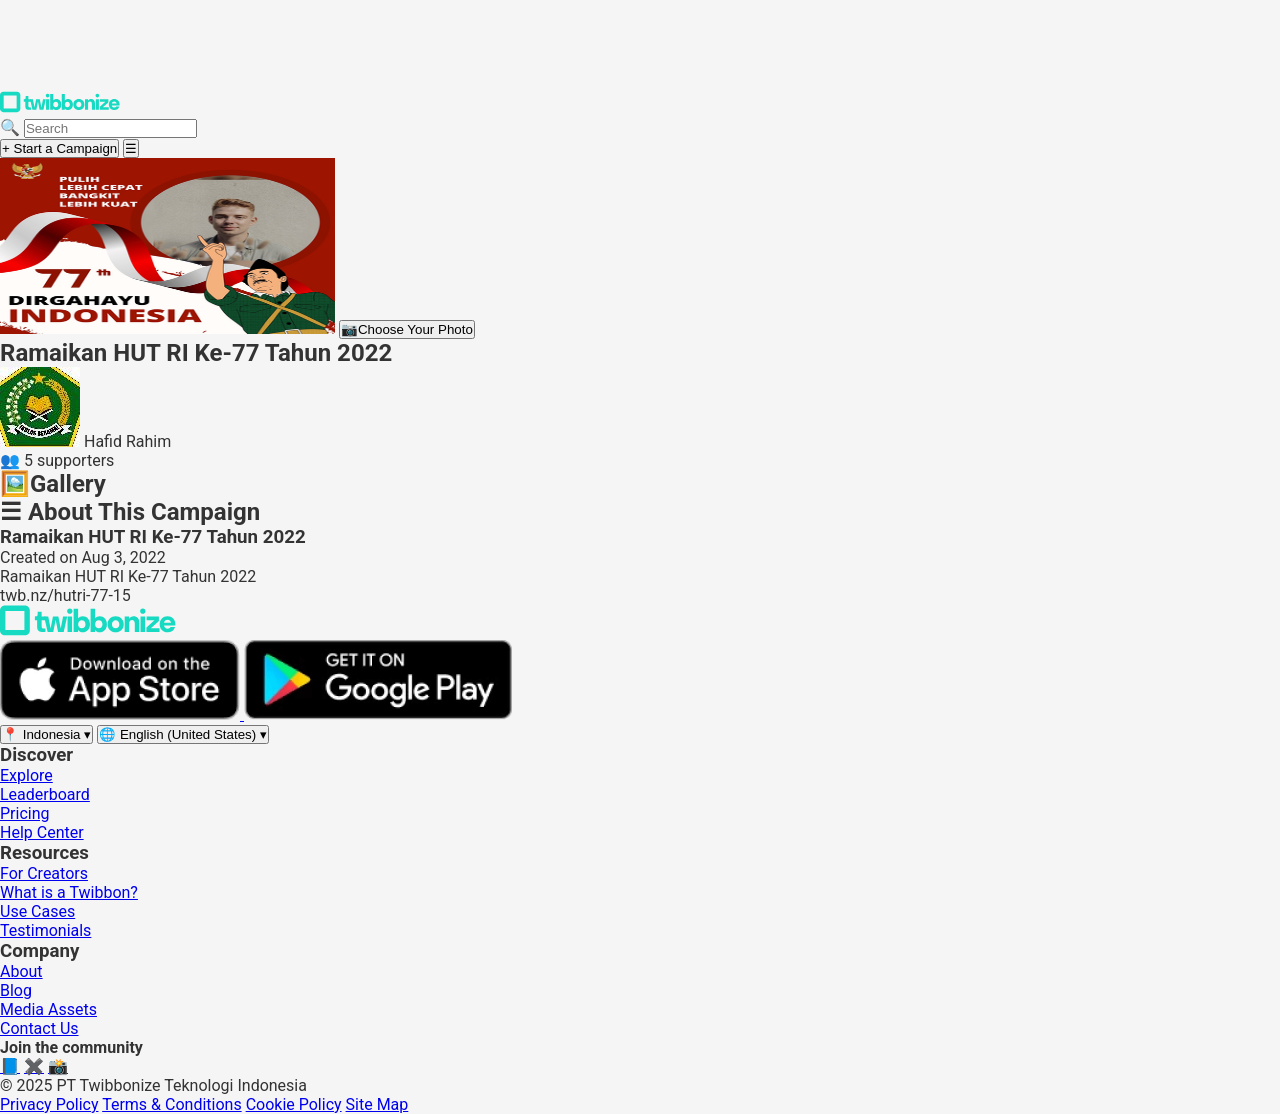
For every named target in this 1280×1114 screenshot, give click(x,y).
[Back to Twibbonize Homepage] (88, 630)
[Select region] (46, 734)
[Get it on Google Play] (378, 714)
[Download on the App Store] (122, 714)
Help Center (42, 832)
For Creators (44, 873)
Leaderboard (45, 794)
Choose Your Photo (407, 329)
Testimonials (45, 930)
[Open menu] (131, 148)
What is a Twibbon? (69, 892)
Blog (16, 990)
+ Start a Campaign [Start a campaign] (59, 148)
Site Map (377, 1104)
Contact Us (39, 1028)
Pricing (25, 813)
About (21, 971)
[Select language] (183, 734)
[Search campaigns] (110, 128)
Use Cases (37, 911)
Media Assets (48, 1009)
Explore (26, 775)
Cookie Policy (294, 1104)
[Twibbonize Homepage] (60, 108)
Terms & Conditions (172, 1104)
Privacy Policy (49, 1104)
